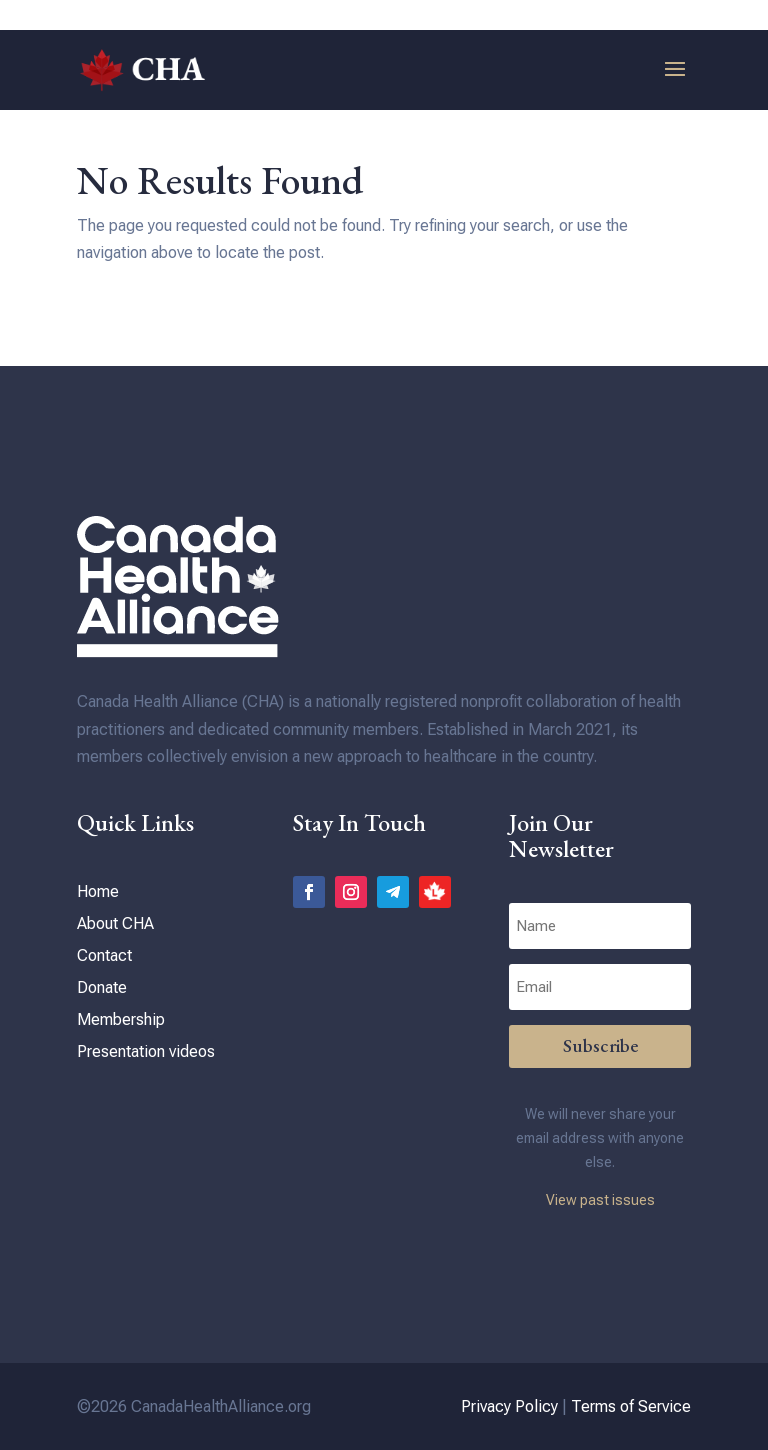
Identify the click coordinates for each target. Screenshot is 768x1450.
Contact (104, 955)
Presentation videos (146, 1051)
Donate (102, 987)
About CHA (115, 923)
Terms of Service (631, 1406)
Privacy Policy (509, 1406)
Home (98, 891)
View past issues (600, 1200)
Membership (121, 1019)
